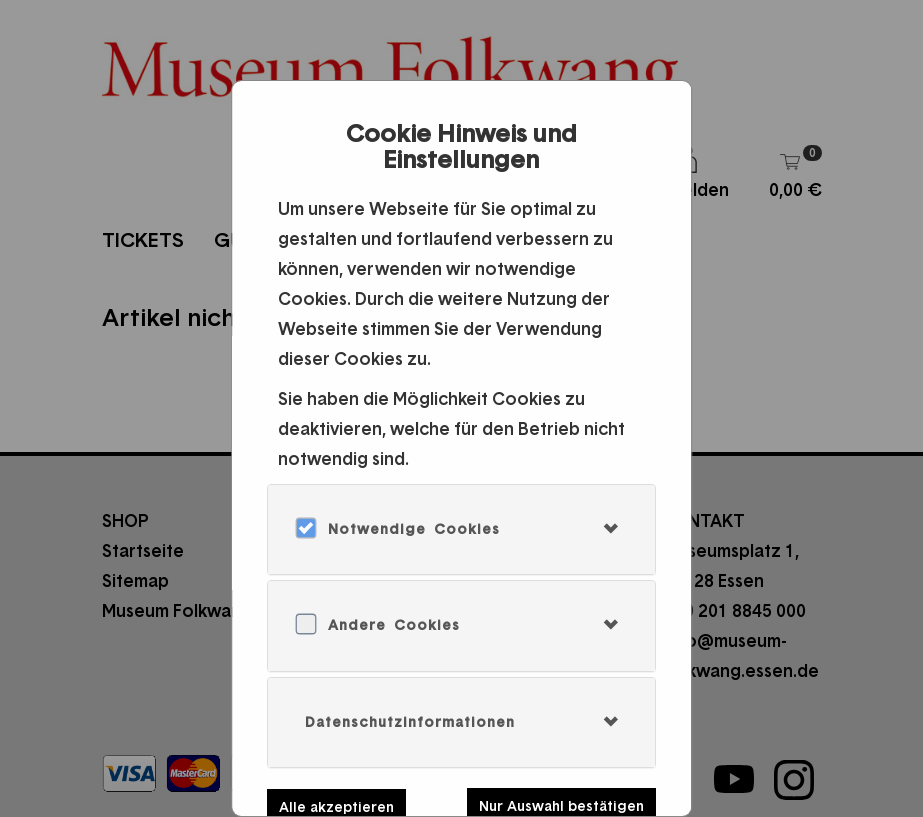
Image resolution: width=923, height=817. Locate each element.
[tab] (462, 529)
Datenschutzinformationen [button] (410, 722)
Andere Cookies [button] (394, 625)
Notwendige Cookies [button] (414, 529)
